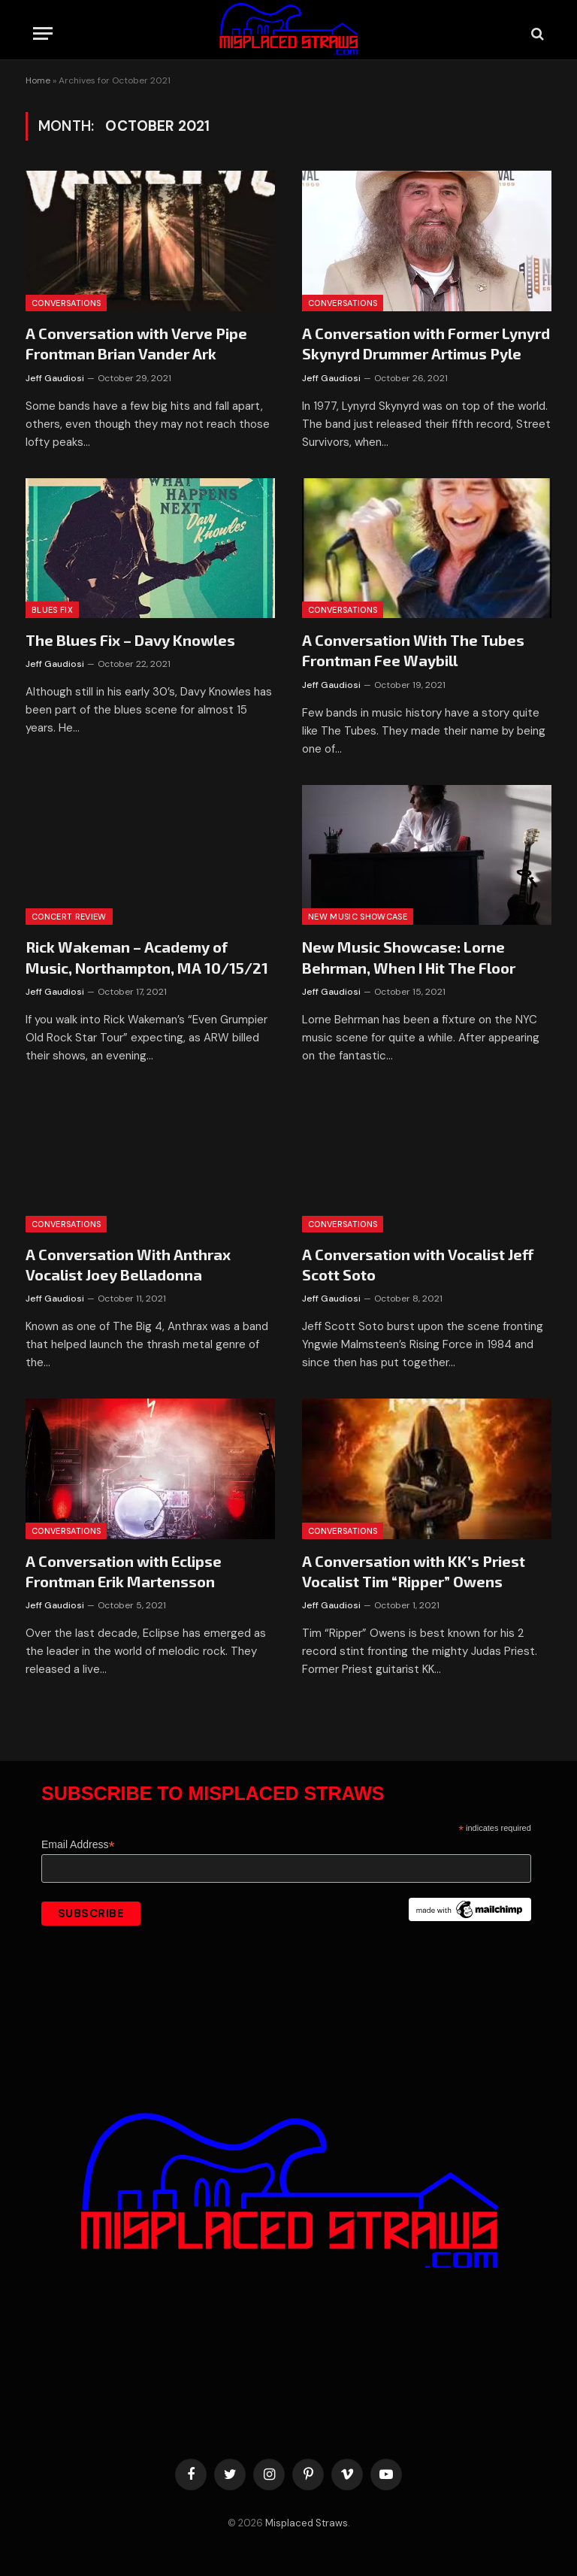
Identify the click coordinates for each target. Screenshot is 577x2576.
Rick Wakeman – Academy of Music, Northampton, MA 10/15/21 (147, 957)
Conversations (66, 303)
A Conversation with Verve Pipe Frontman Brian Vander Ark (136, 343)
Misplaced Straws (306, 2523)
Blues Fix (52, 610)
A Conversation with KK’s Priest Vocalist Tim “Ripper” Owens (413, 1571)
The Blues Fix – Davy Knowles (130, 640)
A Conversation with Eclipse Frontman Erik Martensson (124, 1571)
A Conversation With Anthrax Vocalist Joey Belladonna (128, 1264)
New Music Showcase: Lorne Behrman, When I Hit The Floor (408, 957)
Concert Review (69, 916)
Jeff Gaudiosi (55, 378)
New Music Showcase (357, 916)
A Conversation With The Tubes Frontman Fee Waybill (413, 650)
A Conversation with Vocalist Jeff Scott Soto (417, 1264)
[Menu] (43, 33)
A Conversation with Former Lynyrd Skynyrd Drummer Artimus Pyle (426, 343)
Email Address (78, 1845)
